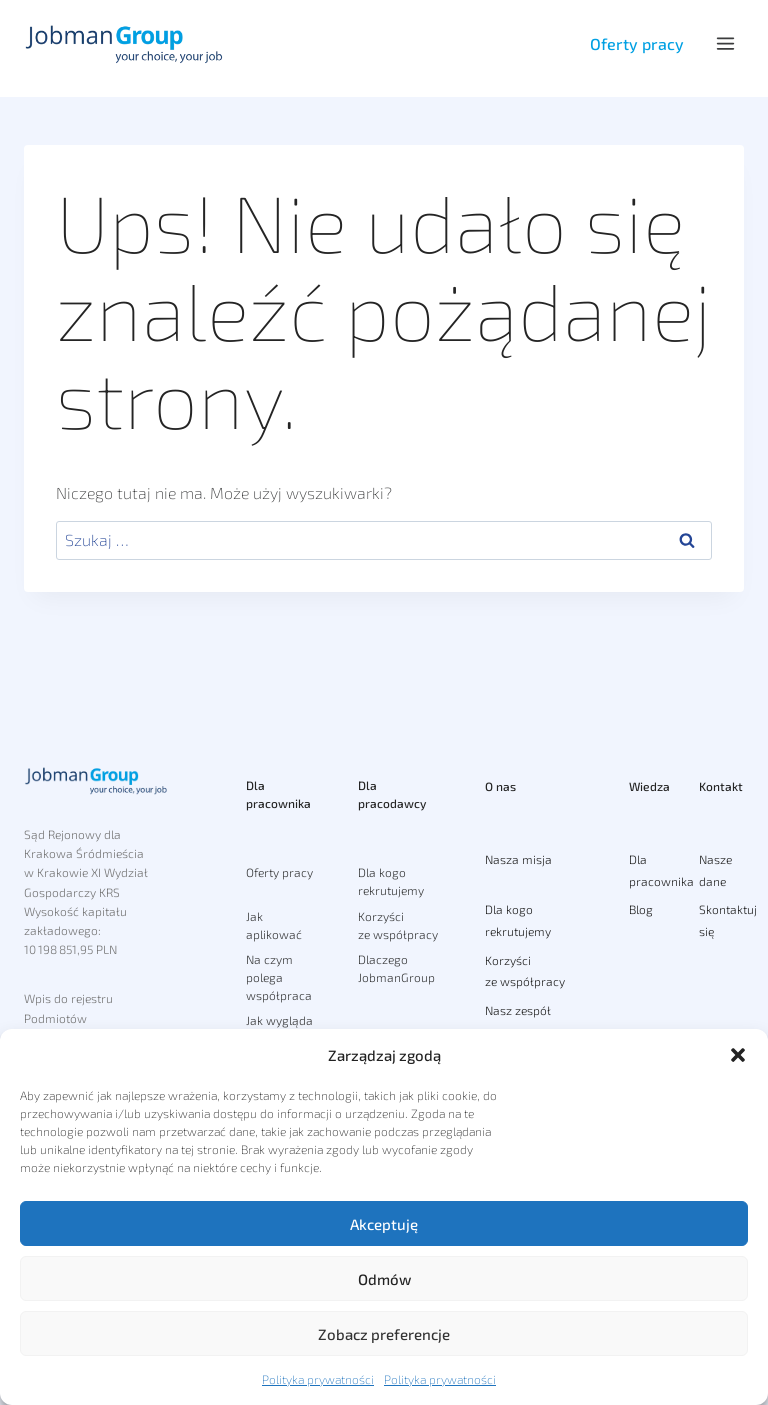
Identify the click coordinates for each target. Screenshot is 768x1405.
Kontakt (721, 786)
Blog (641, 909)
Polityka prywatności (318, 1379)
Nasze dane (715, 870)
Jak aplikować (274, 925)
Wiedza (649, 786)
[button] (738, 1055)
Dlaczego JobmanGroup (396, 968)
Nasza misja (518, 859)
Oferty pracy (637, 43)
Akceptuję (384, 1224)
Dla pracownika (278, 794)
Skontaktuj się (721, 920)
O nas (500, 786)
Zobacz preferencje (384, 1334)
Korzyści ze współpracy (398, 925)
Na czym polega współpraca (279, 977)
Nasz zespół (518, 1010)
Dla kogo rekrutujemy (391, 881)
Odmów (384, 1279)
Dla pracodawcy (392, 794)
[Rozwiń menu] (725, 44)
